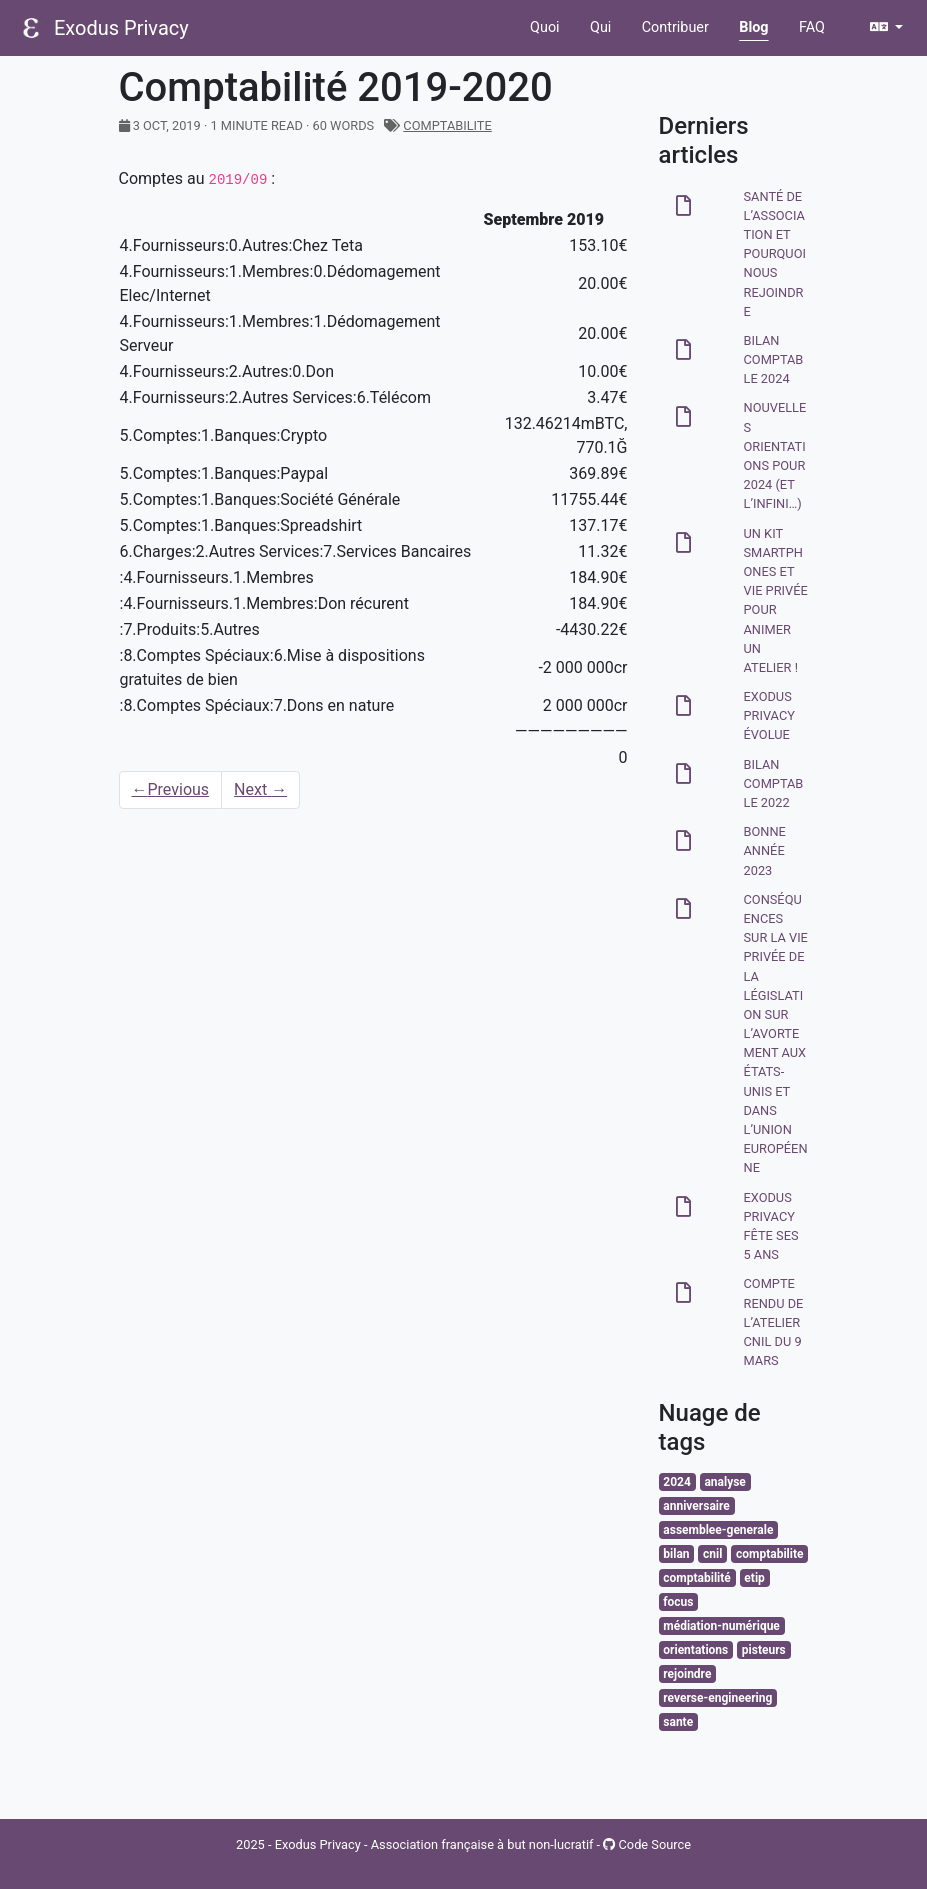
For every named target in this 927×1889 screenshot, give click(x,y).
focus (678, 1602)
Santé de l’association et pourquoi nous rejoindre (775, 254)
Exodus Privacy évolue (769, 715)
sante (678, 1722)
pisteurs (764, 1650)
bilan (676, 1554)
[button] (886, 27)
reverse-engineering (717, 1698)
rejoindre (687, 1674)
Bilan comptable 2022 (774, 783)
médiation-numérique (721, 1626)
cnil (712, 1554)
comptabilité (696, 1578)
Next (260, 789)
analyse (724, 1482)
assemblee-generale (718, 1530)
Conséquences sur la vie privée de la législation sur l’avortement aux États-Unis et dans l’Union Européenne (776, 1034)
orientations (695, 1650)
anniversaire (696, 1506)
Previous (171, 789)
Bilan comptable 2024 (774, 359)
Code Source (647, 1844)
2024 (677, 1482)
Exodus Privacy (121, 28)
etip (754, 1578)
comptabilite (447, 125)
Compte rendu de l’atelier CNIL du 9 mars (774, 1322)
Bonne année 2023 (765, 850)
